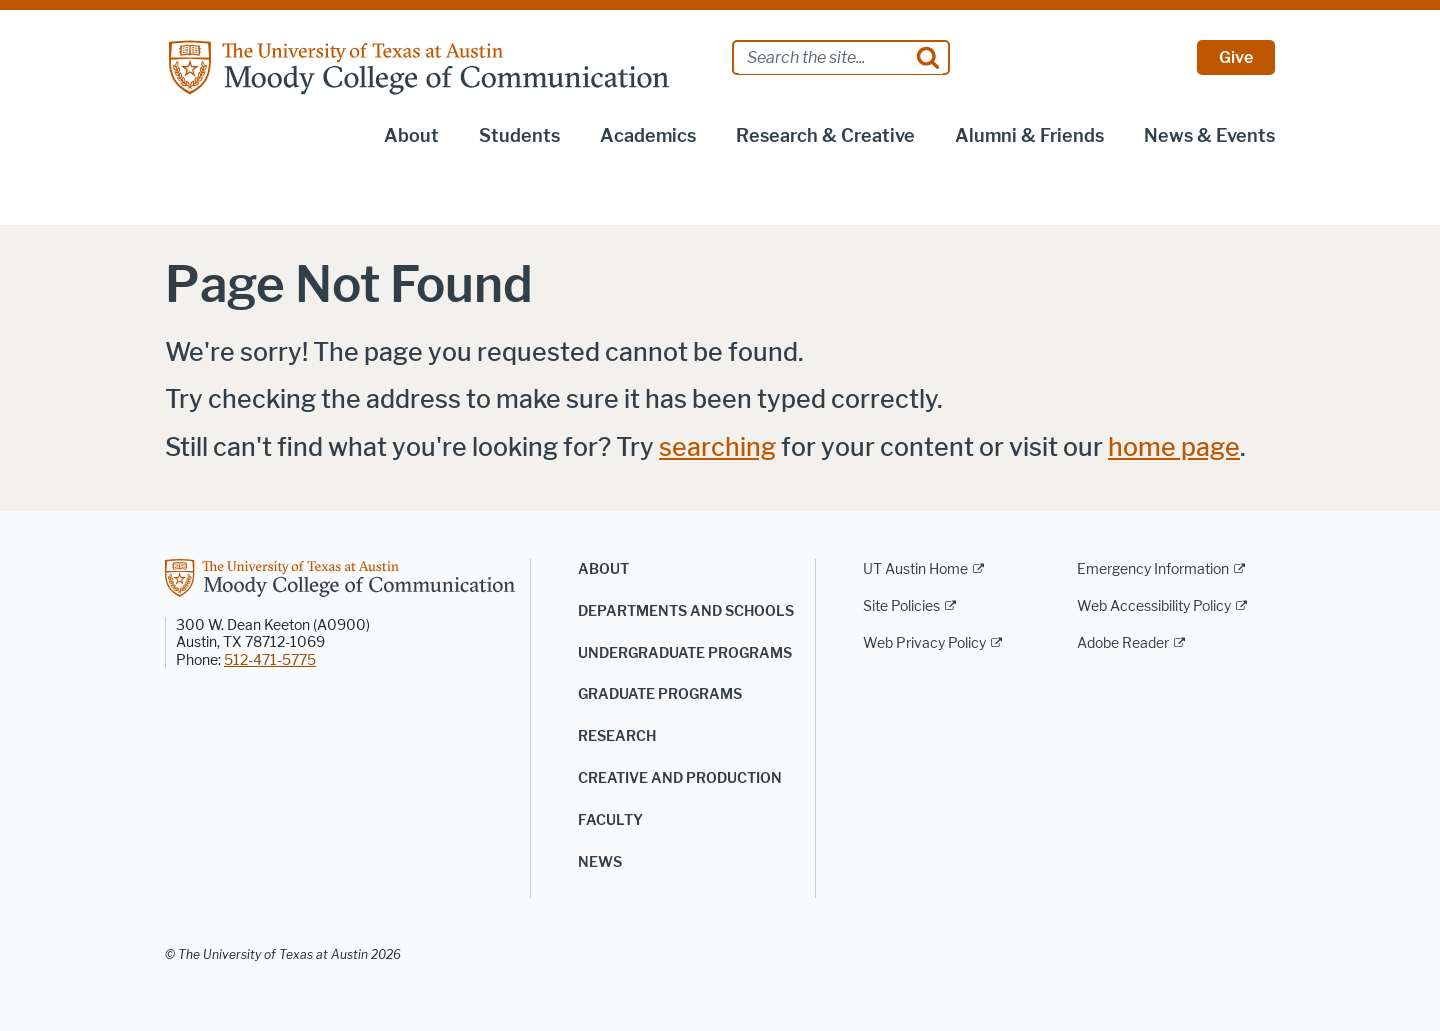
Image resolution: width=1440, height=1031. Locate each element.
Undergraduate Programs (685, 653)
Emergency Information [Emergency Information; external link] (1153, 569)
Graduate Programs (660, 694)
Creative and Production (680, 778)
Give (1236, 57)
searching (717, 447)
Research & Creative (825, 136)
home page (1174, 447)
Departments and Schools (686, 611)
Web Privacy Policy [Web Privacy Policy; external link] (924, 643)
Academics (648, 136)
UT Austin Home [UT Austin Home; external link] (915, 569)
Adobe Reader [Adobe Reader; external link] (1123, 643)
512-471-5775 (270, 660)
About (411, 136)
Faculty (610, 820)
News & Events (1209, 136)
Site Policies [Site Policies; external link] (901, 606)
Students (519, 136)
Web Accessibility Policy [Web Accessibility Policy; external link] (1154, 606)
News (600, 862)
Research (617, 736)
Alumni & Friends (1029, 136)
